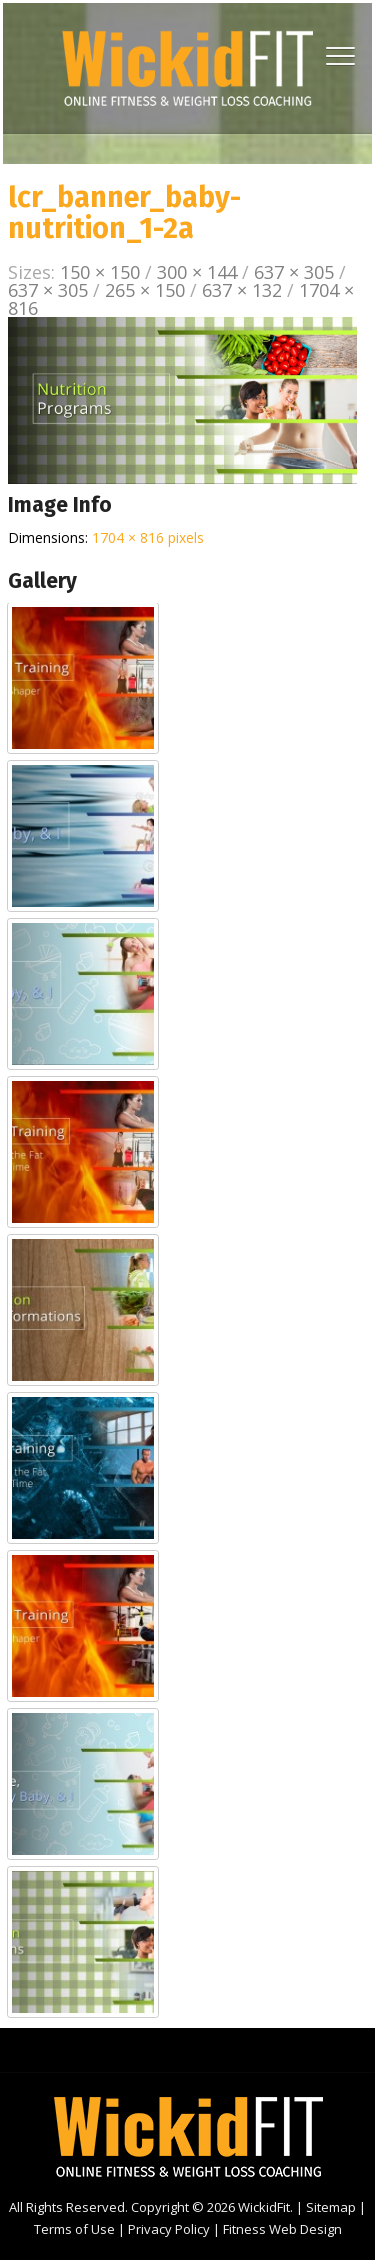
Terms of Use (74, 2229)
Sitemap (331, 2207)
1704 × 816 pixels (148, 537)
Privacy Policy (169, 2229)
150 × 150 (100, 272)
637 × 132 (242, 290)
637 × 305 (294, 272)
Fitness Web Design (282, 2229)
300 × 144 (197, 272)
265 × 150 (145, 290)
